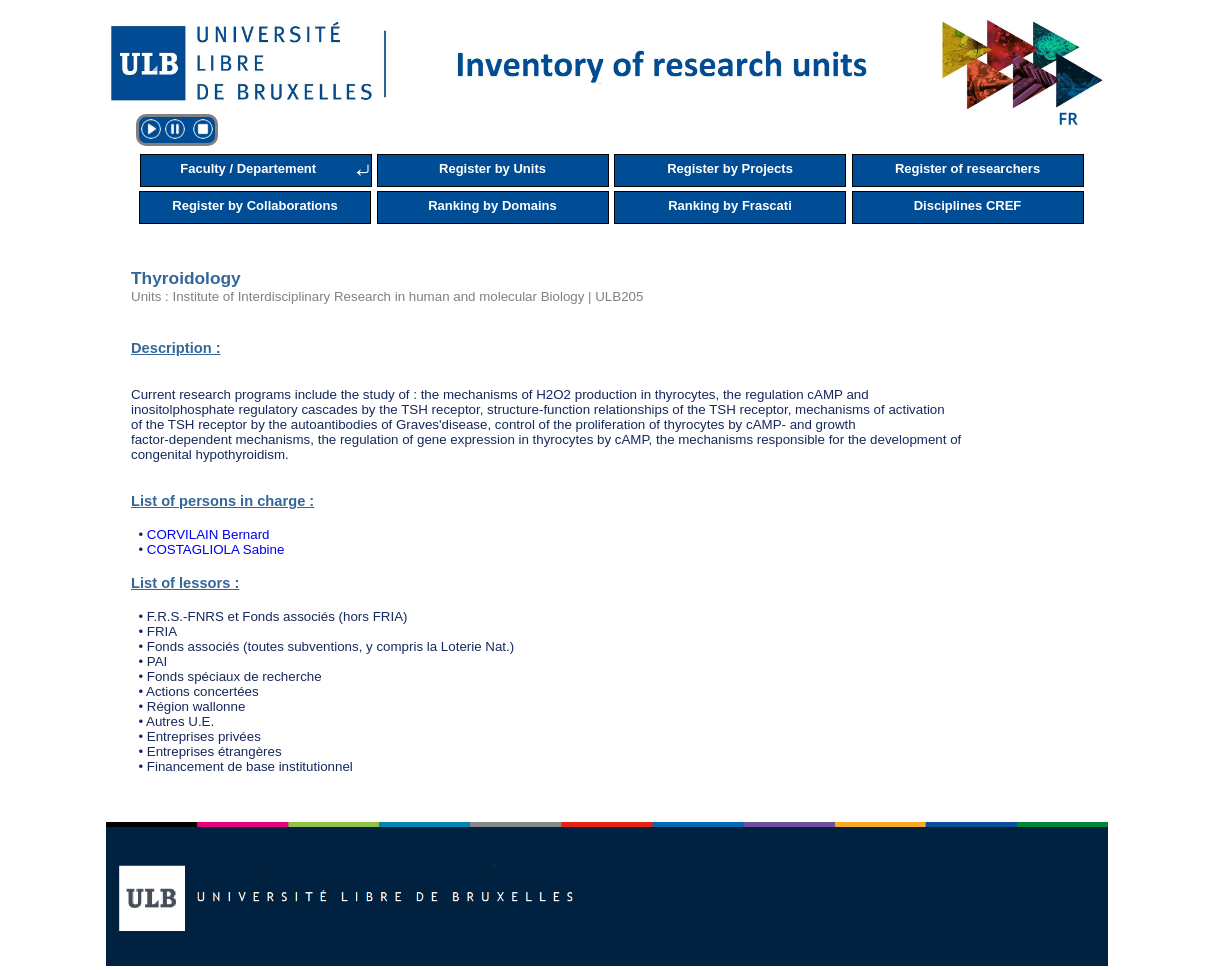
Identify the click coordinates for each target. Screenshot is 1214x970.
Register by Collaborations (254, 205)
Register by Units (492, 168)
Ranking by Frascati (730, 205)
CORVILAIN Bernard (208, 534)
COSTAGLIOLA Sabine (216, 549)
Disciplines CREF (968, 205)
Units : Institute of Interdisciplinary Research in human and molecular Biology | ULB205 (387, 296)
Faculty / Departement (248, 168)
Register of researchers (967, 168)
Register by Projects (730, 168)
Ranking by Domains (492, 205)
